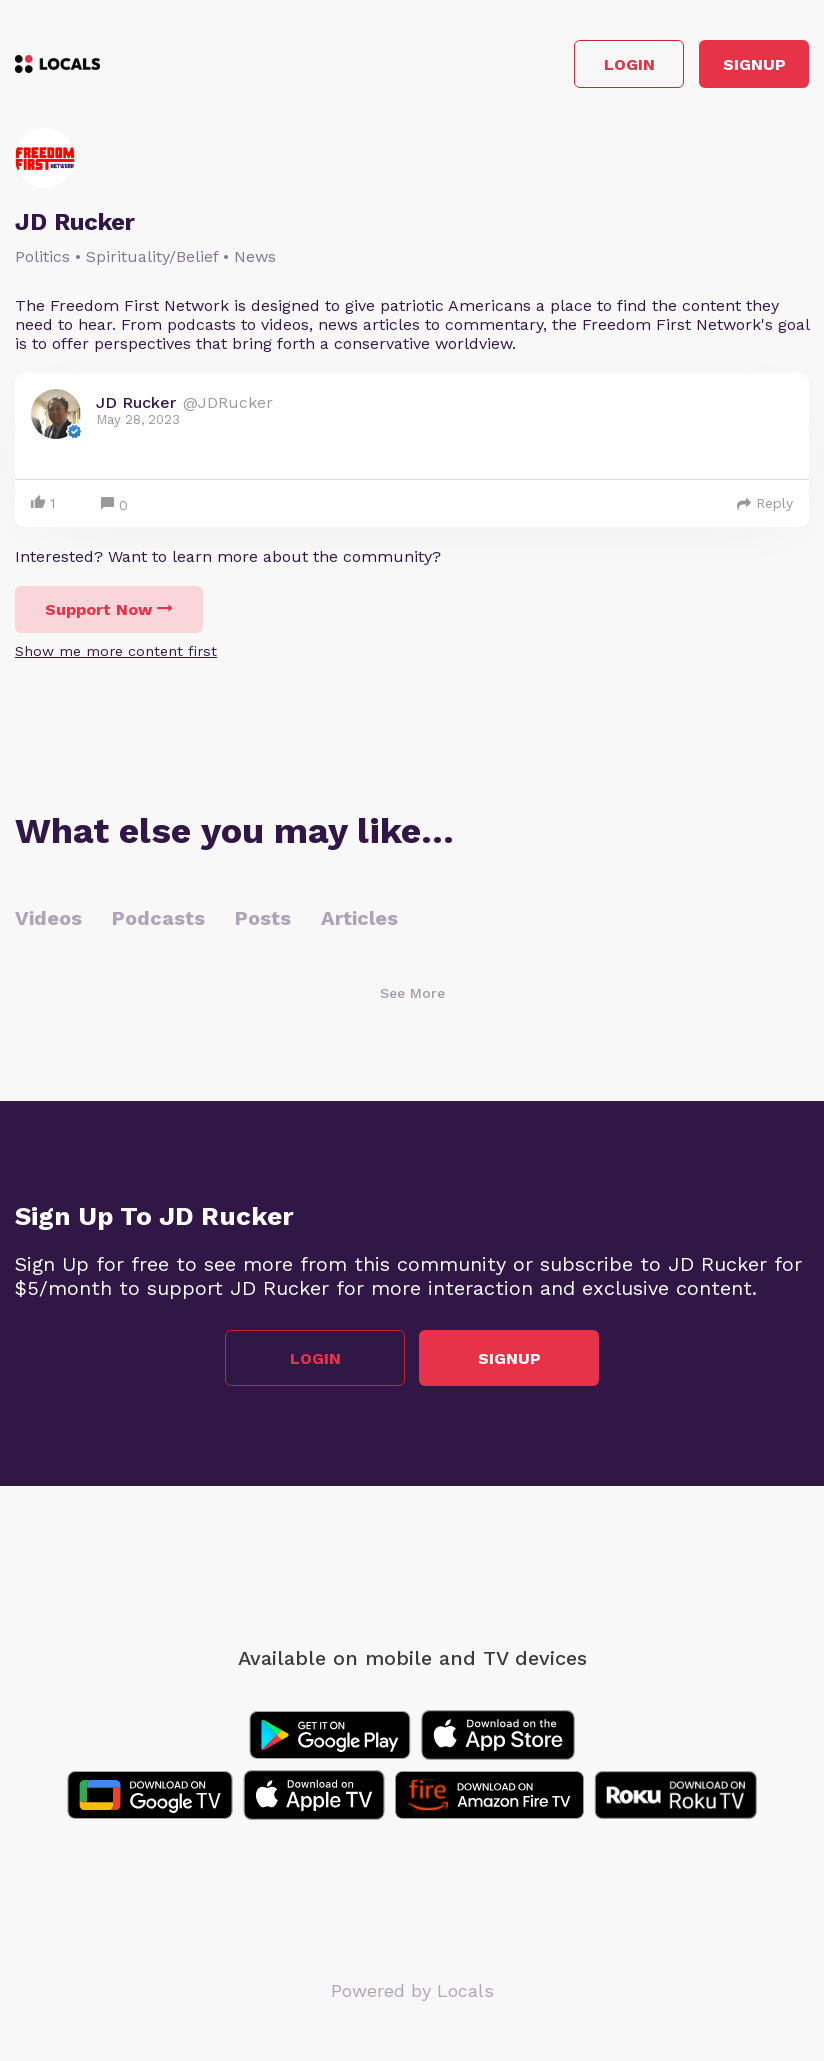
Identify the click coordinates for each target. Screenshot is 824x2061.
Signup (754, 64)
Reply (765, 503)
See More (412, 993)
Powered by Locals (412, 1990)
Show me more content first (116, 651)
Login (629, 64)
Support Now (109, 609)
